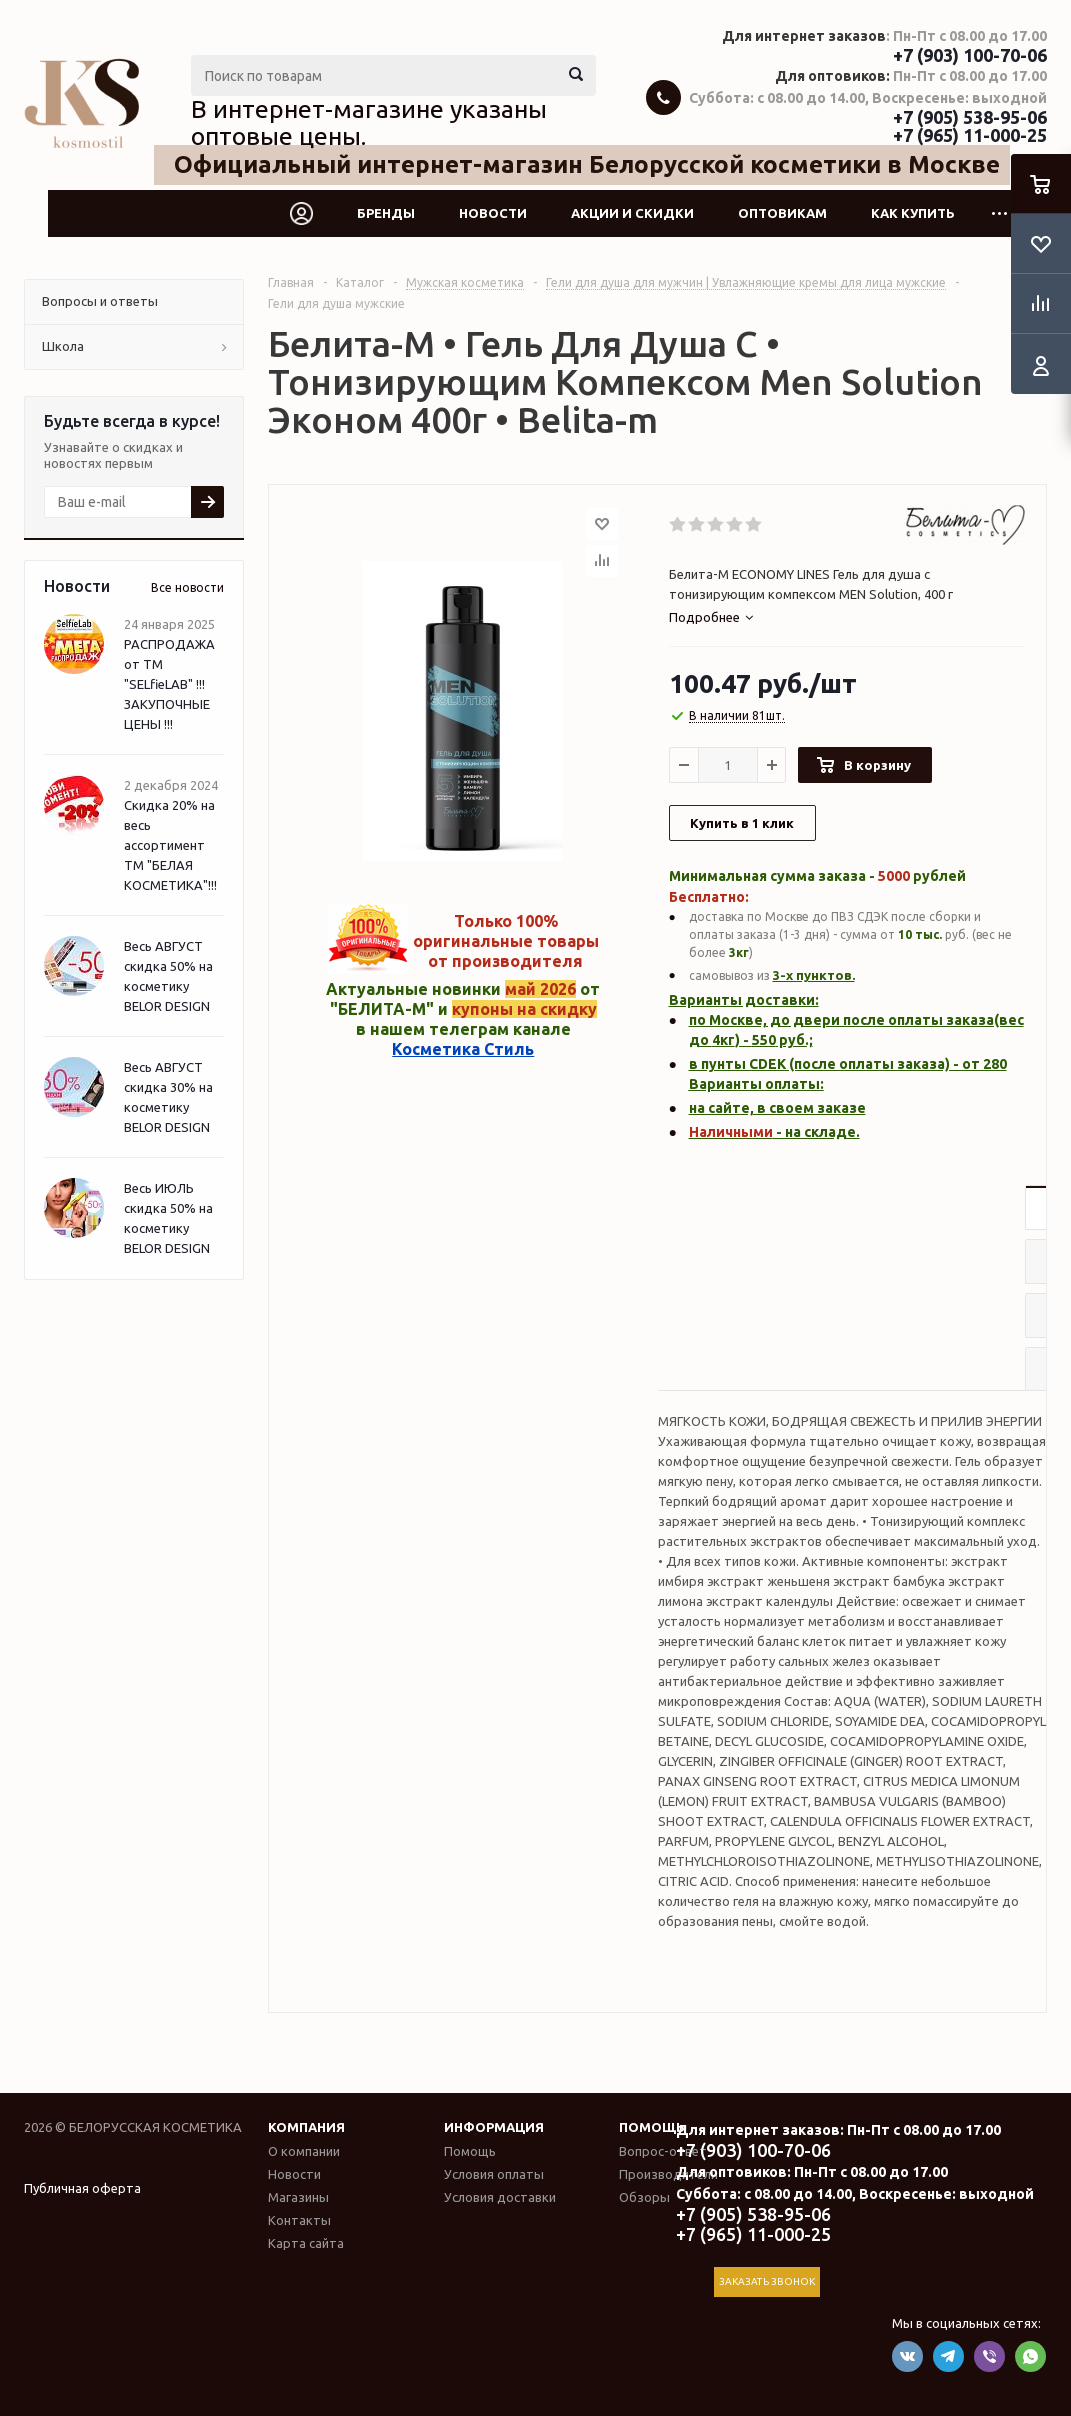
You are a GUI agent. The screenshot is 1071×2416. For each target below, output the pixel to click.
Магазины (298, 2197)
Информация (494, 2127)
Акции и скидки (632, 213)
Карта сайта (306, 2243)
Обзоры (644, 2197)
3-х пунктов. (814, 975)
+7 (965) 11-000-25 (970, 135)
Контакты (299, 2220)
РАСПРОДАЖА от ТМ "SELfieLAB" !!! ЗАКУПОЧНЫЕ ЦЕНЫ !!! (169, 684)
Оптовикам (782, 213)
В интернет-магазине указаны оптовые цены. (369, 123)
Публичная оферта (82, 2188)
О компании (304, 2151)
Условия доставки (500, 2197)
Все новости (187, 587)
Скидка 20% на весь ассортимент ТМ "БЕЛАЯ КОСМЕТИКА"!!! (170, 845)
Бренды (386, 213)
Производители (668, 2174)
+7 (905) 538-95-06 (970, 117)
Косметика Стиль (463, 1049)
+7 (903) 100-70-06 (970, 55)
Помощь (652, 2127)
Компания (306, 2127)
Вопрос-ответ (663, 2151)
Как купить (913, 213)
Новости (493, 213)
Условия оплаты (494, 2174)
